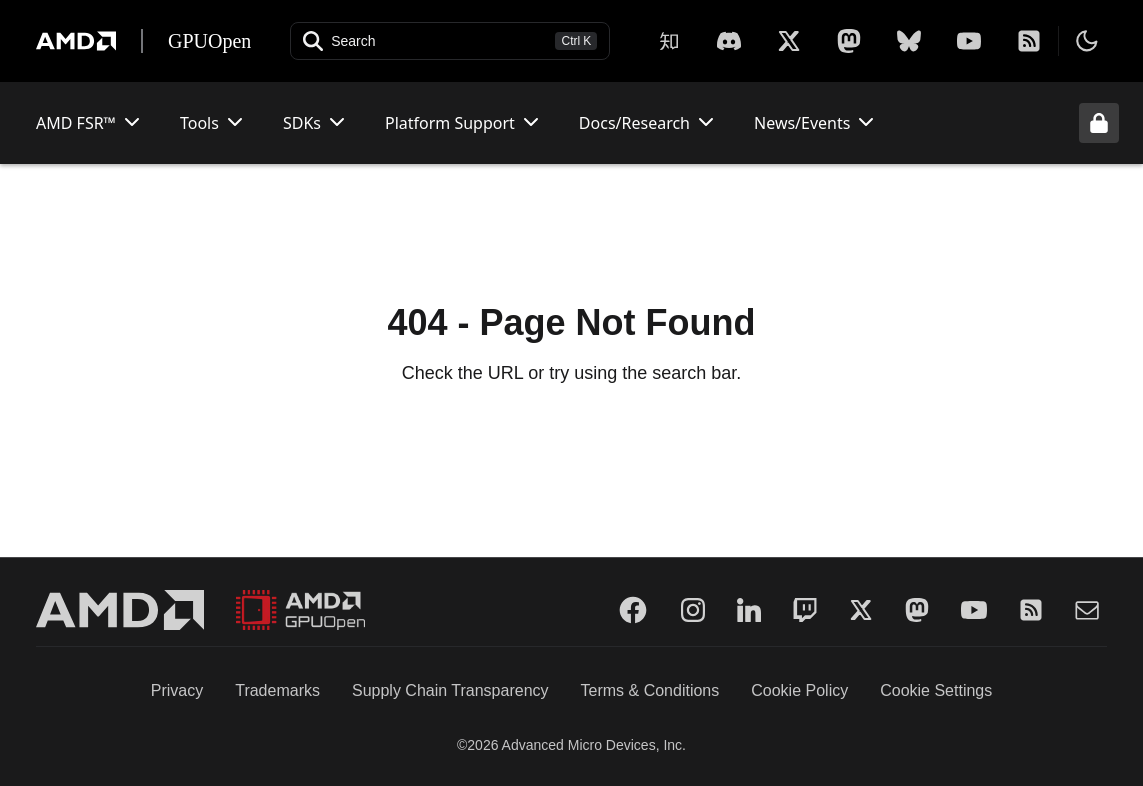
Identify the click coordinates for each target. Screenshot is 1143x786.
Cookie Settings (936, 690)
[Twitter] (861, 610)
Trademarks (277, 690)
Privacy (177, 690)
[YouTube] (969, 41)
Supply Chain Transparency (450, 690)
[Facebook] (633, 610)
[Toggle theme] (1087, 41)
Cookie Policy (799, 690)
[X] (729, 41)
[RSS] (1029, 41)
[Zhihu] (669, 41)
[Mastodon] (849, 41)
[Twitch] (805, 610)
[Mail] (1087, 610)
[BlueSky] (909, 41)
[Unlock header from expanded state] (1099, 123)
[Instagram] (693, 610)
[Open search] (450, 41)
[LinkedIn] (749, 610)
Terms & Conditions (650, 690)
